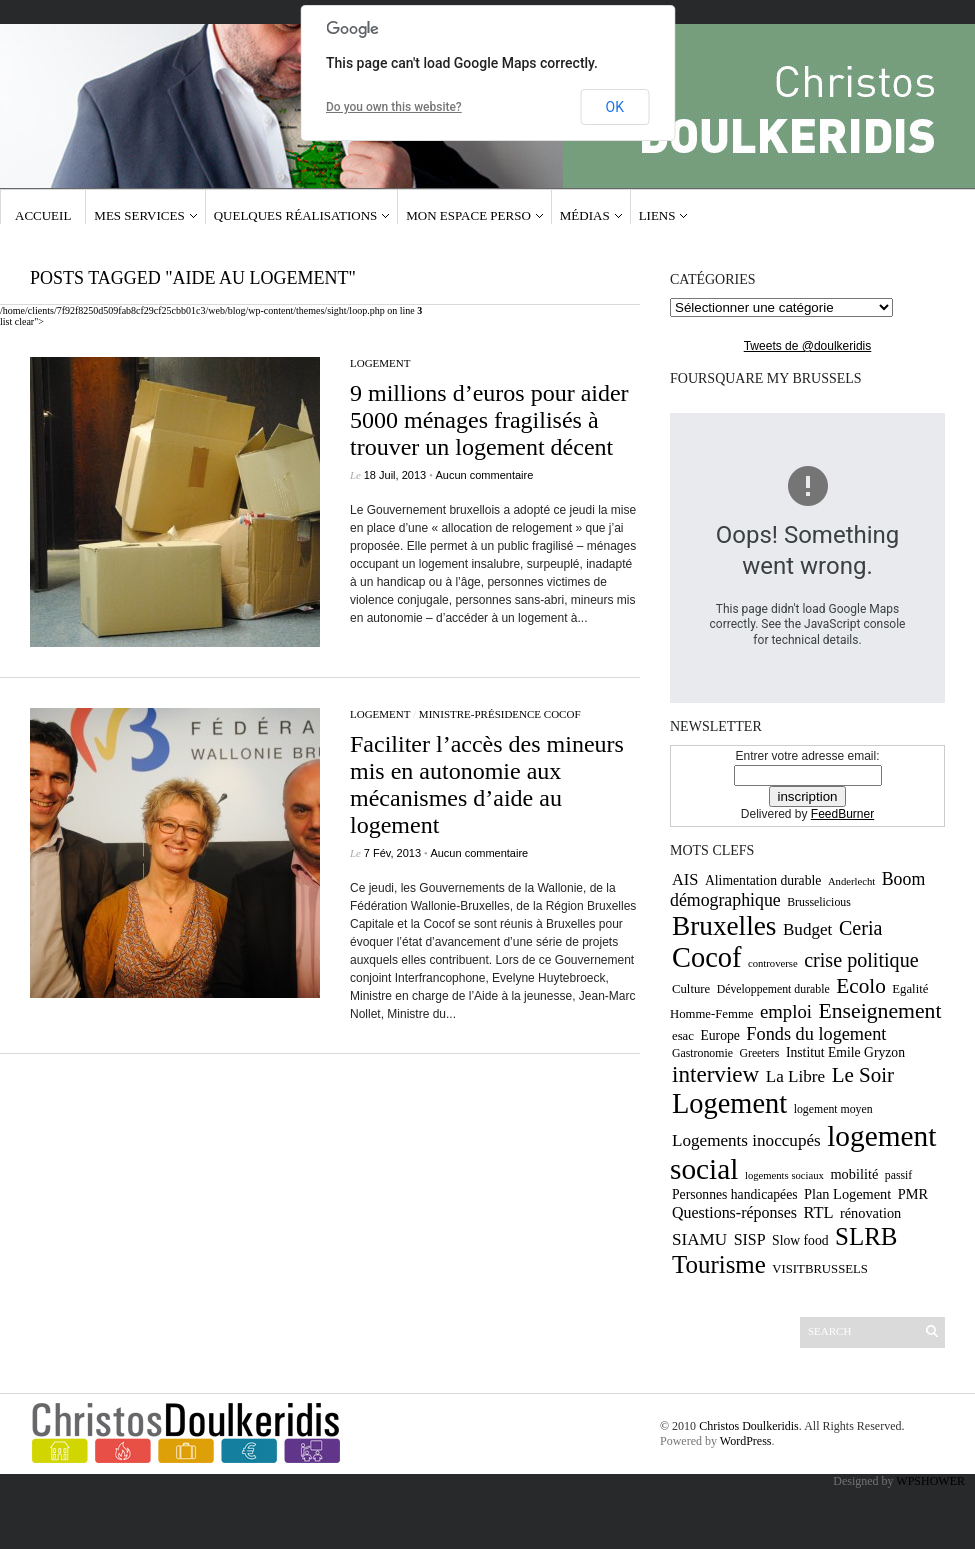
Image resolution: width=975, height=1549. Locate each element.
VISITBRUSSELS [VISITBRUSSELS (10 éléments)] (820, 1269)
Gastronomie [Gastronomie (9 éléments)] (702, 1053)
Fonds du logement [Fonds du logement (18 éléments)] (816, 1034)
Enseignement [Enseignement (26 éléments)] (879, 1011)
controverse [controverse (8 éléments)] (773, 963)
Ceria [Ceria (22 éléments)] (861, 928)
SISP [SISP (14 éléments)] (750, 1239)
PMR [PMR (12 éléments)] (913, 1194)
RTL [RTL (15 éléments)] (818, 1212)
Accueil (43, 215)
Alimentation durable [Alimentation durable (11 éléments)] (763, 880)
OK (615, 107)
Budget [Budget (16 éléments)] (807, 929)
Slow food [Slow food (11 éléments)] (800, 1240)
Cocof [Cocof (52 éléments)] (706, 957)
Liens (657, 215)
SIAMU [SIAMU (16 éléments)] (699, 1239)
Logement (380, 363)
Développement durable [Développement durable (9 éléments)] (773, 989)
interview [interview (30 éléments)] (715, 1074)
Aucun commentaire (485, 475)
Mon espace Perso (468, 215)
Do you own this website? (394, 107)
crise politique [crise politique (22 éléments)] (861, 960)
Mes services (139, 215)
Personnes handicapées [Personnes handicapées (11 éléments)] (735, 1194)
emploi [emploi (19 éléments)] (786, 1011)
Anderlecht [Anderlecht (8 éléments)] (851, 881)
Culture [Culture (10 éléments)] (691, 989)
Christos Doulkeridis (749, 1426)
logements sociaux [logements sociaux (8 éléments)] (784, 1175)
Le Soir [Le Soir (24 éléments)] (863, 1075)
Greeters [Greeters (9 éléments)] (759, 1053)
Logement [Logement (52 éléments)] (729, 1103)
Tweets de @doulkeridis (808, 346)
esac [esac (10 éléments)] (683, 1036)
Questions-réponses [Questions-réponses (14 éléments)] (734, 1212)
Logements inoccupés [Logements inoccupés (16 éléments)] (746, 1140)
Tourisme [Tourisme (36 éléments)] (719, 1264)
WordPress (746, 1441)
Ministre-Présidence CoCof (500, 714)
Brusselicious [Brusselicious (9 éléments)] (819, 902)
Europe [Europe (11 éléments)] (719, 1035)
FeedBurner (842, 814)
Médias (585, 215)
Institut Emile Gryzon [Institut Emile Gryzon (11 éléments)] (845, 1052)
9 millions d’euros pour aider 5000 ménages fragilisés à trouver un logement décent (489, 420)
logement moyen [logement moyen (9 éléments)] (833, 1109)
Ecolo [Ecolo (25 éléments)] (861, 986)
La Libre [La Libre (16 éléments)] (795, 1076)
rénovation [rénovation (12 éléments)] (870, 1213)
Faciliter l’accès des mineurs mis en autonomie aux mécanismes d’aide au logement (487, 784)
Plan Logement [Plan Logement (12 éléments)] (847, 1194)
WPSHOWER (930, 1481)
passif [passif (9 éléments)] (899, 1175)
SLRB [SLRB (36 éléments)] (866, 1236)
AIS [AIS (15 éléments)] (685, 879)
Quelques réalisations (296, 215)
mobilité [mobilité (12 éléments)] (854, 1174)
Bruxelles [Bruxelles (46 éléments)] (724, 926)
